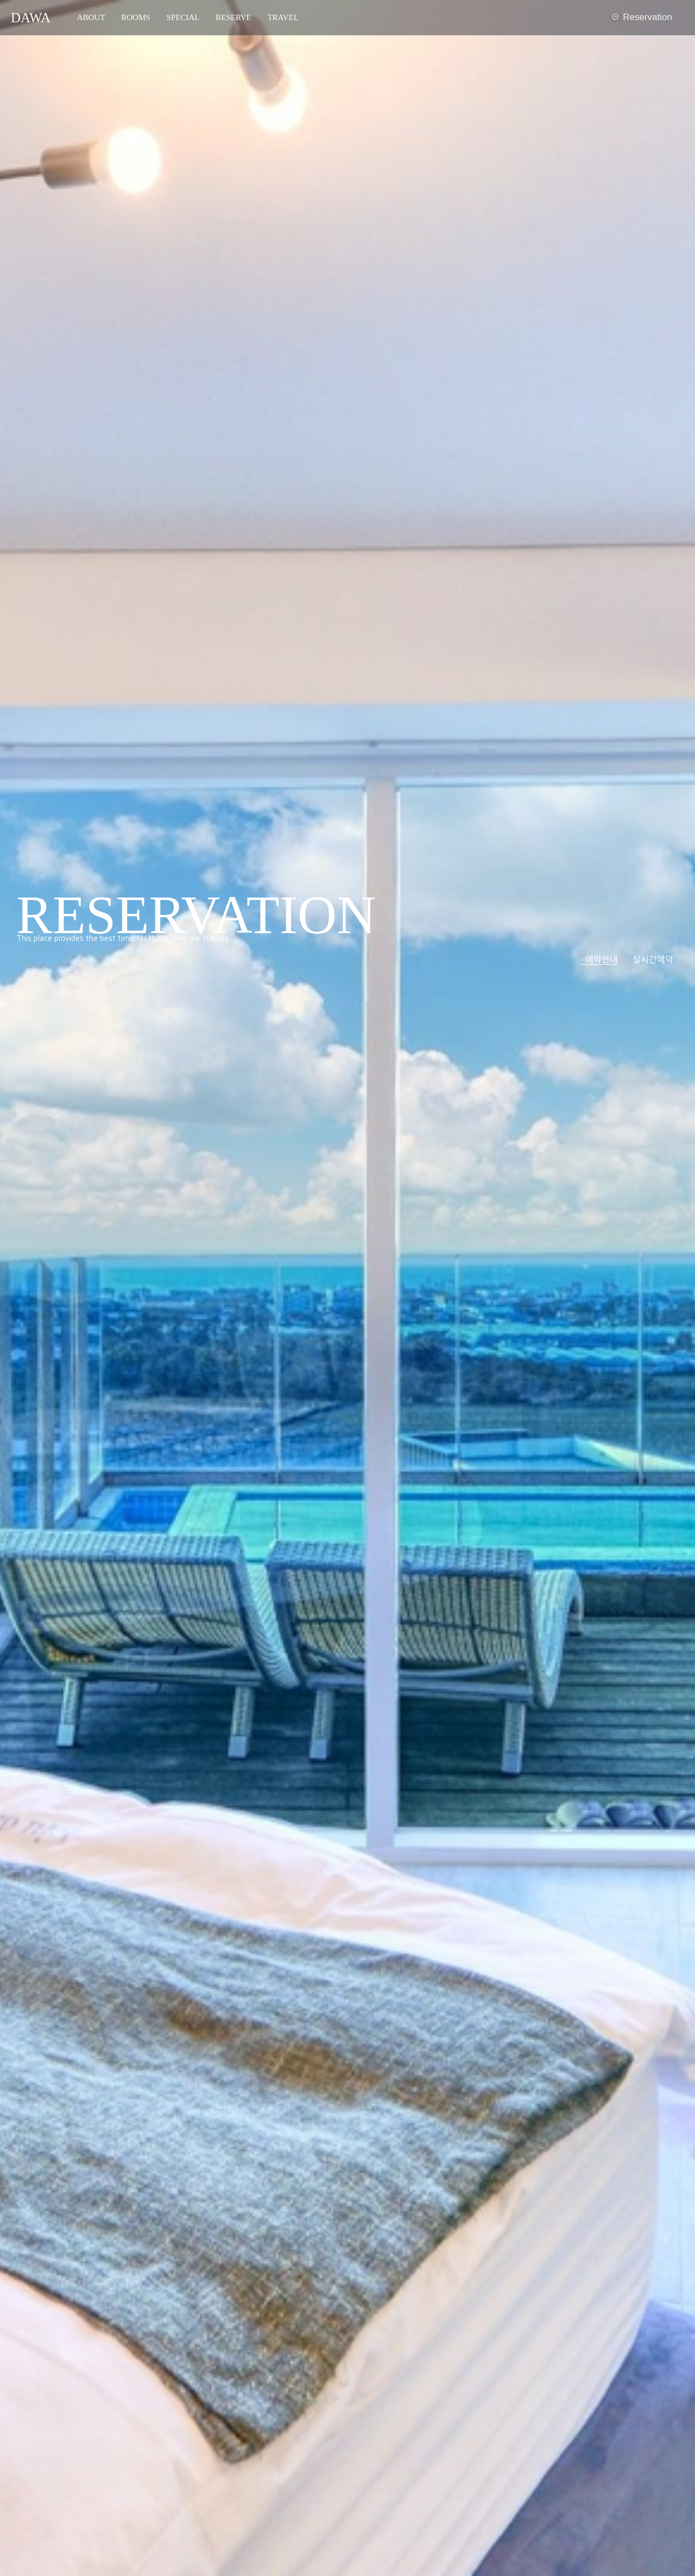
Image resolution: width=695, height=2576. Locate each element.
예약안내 (601, 958)
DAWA (30, 17)
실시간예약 (653, 958)
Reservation (640, 18)
